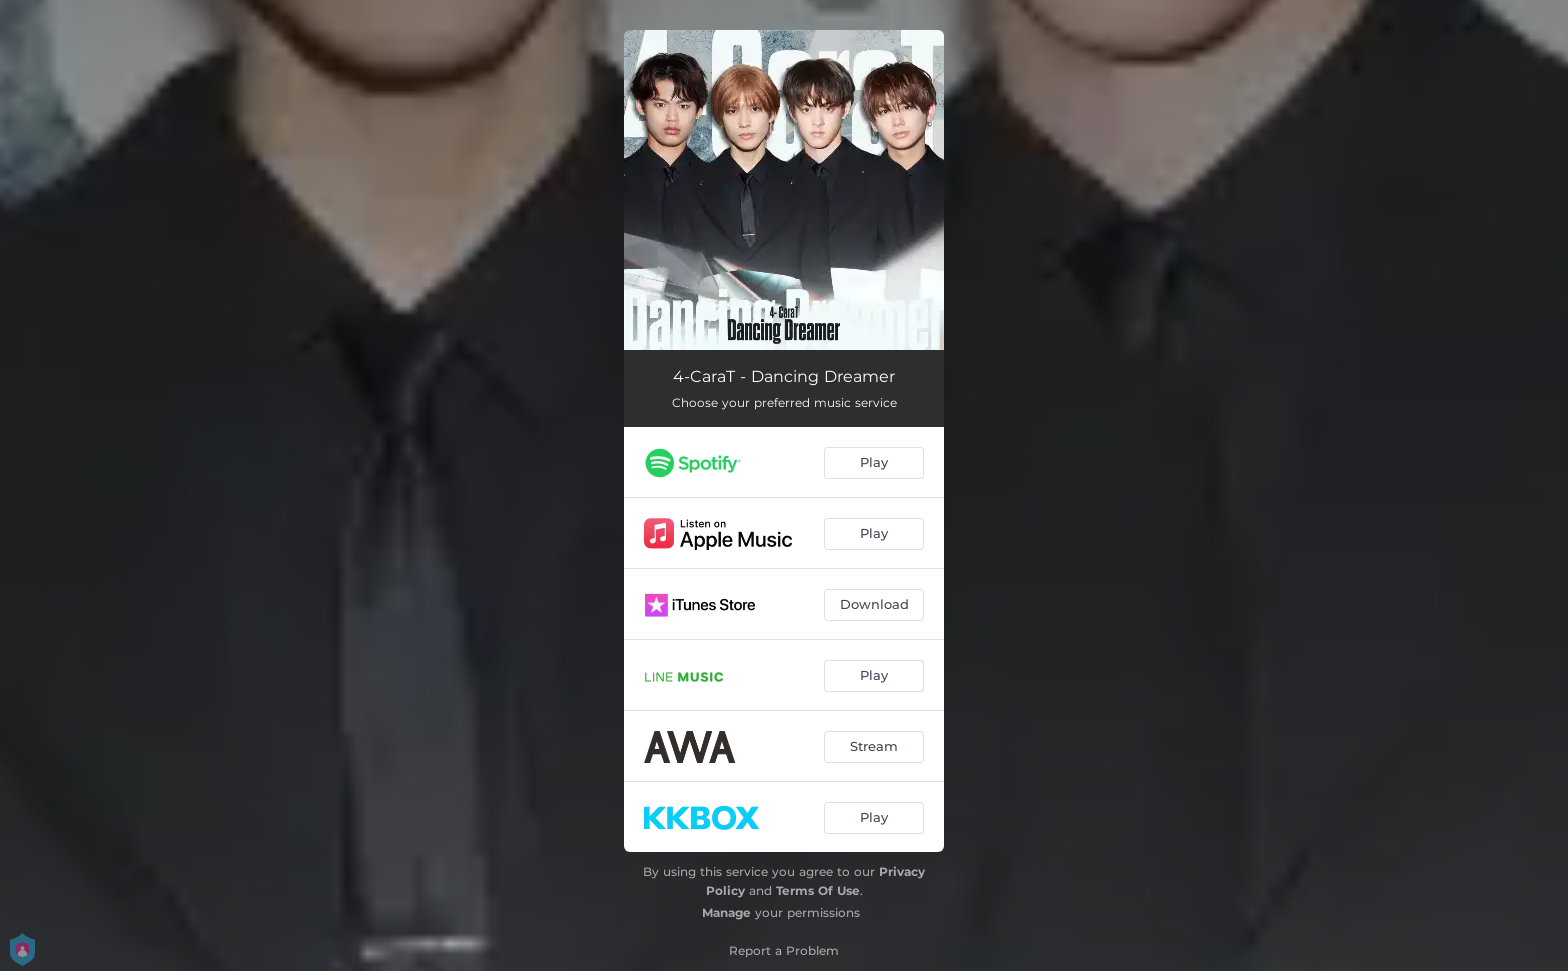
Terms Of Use (818, 890)
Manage (726, 912)
